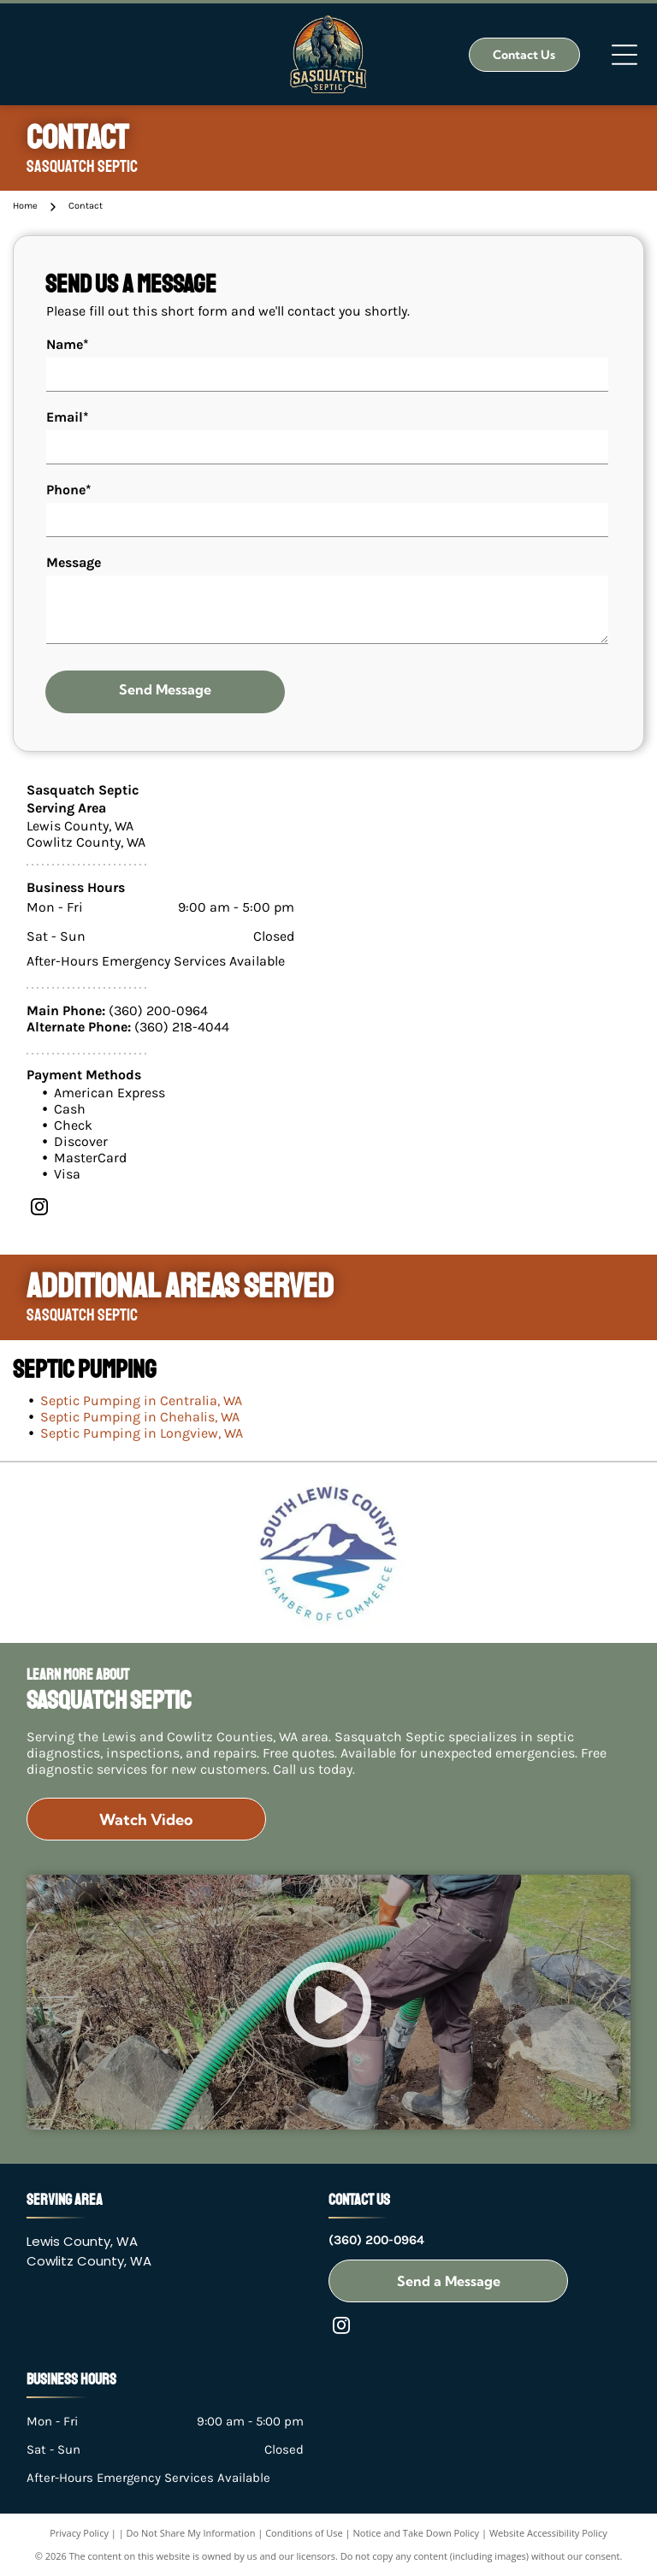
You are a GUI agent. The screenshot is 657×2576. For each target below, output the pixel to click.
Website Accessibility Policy (548, 2532)
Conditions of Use (304, 2532)
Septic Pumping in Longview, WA (141, 1433)
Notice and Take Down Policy (416, 2532)
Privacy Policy (79, 2532)
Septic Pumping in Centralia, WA (141, 1400)
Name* (67, 344)
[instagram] (39, 1209)
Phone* (69, 490)
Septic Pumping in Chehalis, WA (140, 1417)
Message (73, 562)
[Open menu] (624, 55)
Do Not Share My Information (191, 2532)
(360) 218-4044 (181, 1027)
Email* (67, 417)
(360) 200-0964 (158, 1010)
